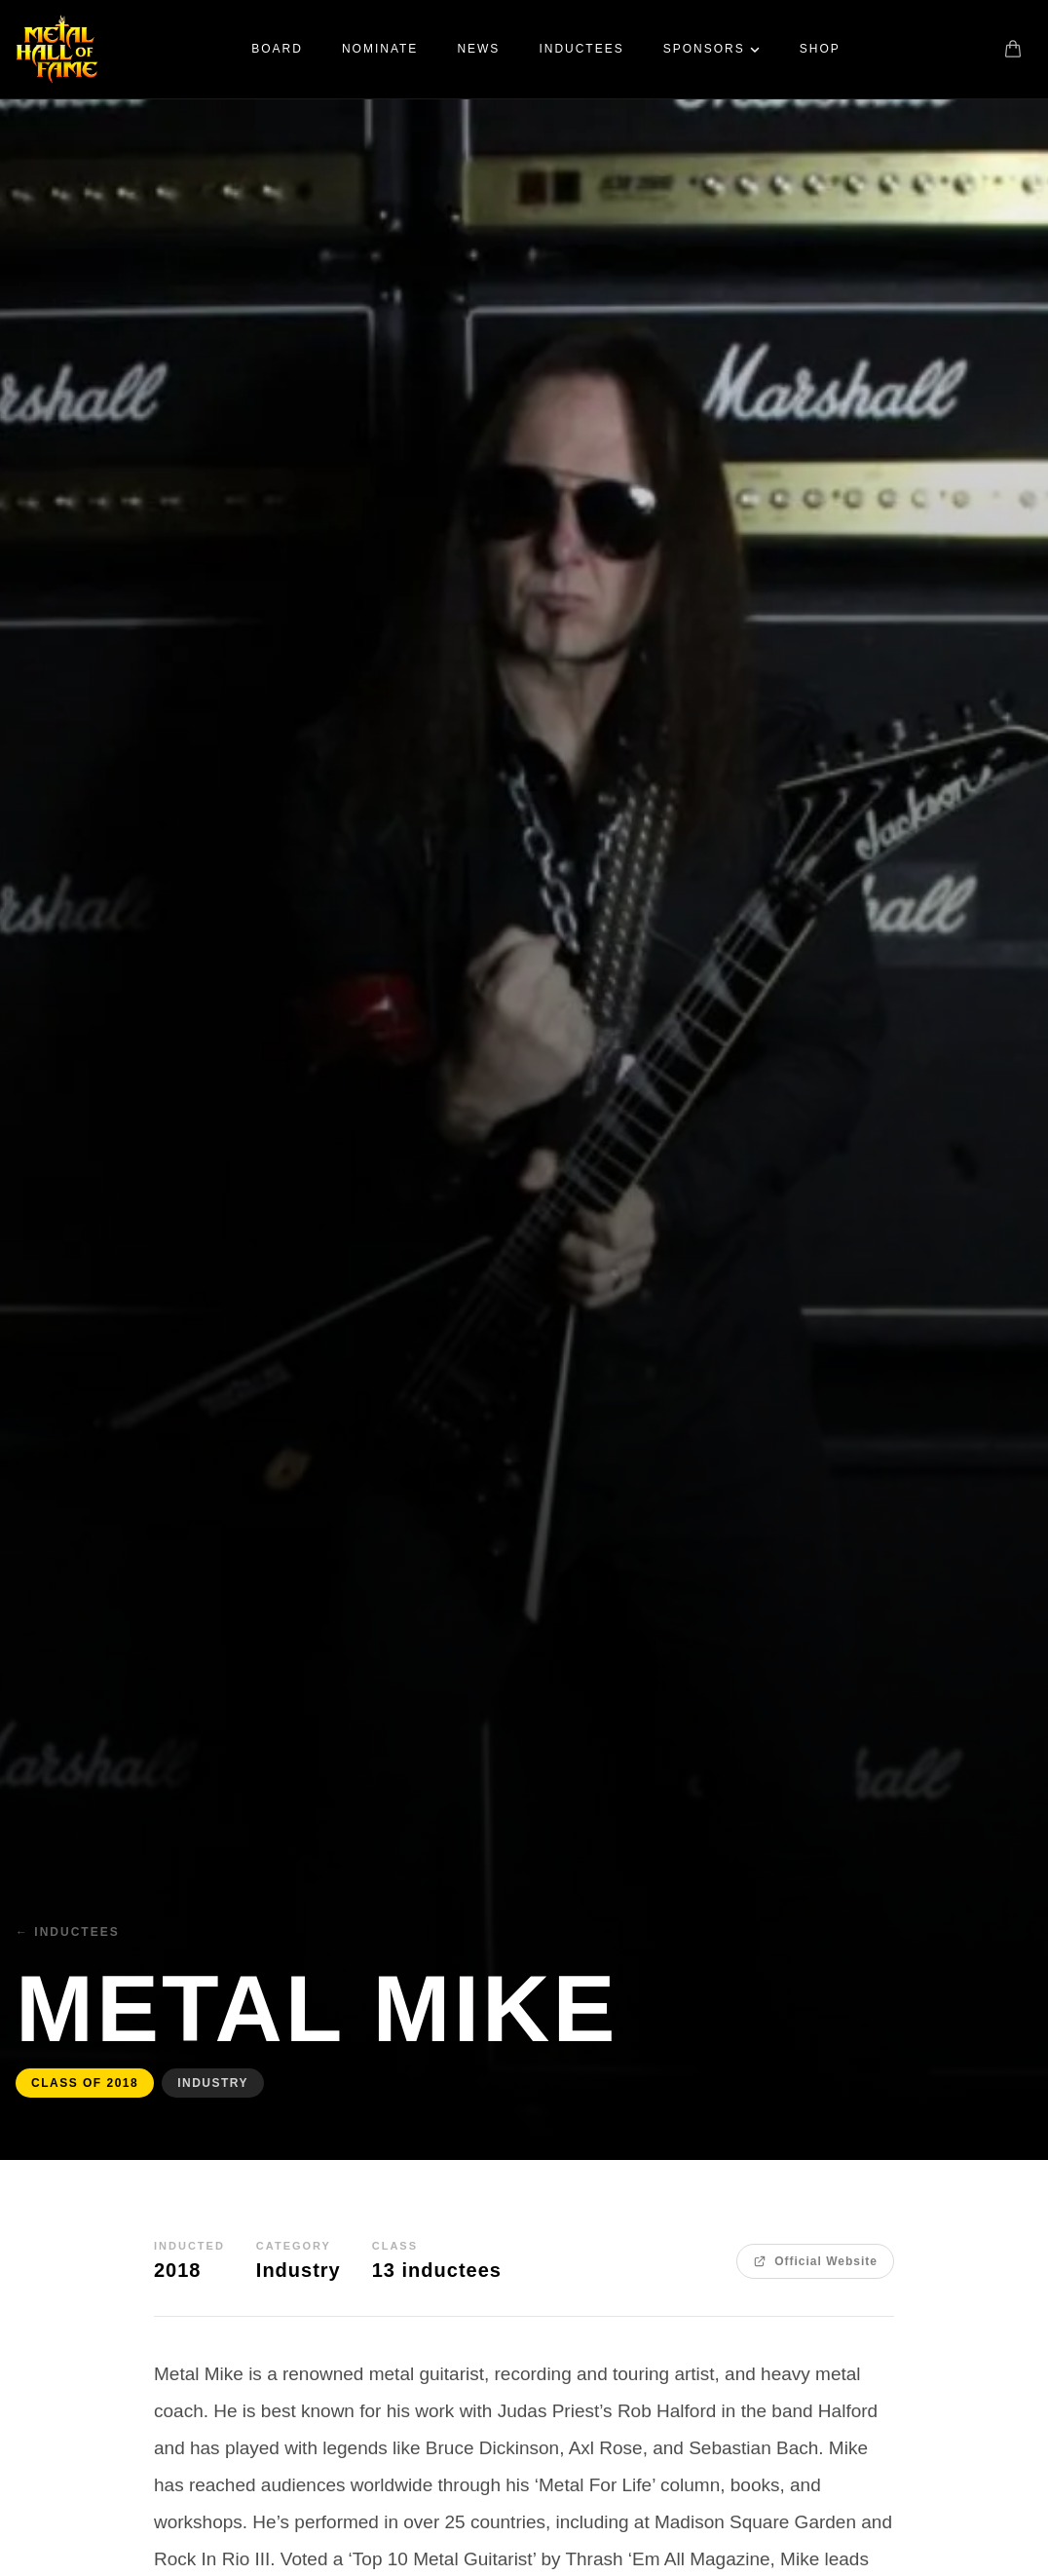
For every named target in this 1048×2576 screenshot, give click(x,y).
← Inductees (68, 1932)
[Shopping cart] (1012, 48)
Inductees (581, 49)
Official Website (815, 2261)
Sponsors (712, 49)
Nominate (380, 49)
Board (277, 49)
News (478, 49)
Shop (820, 49)
